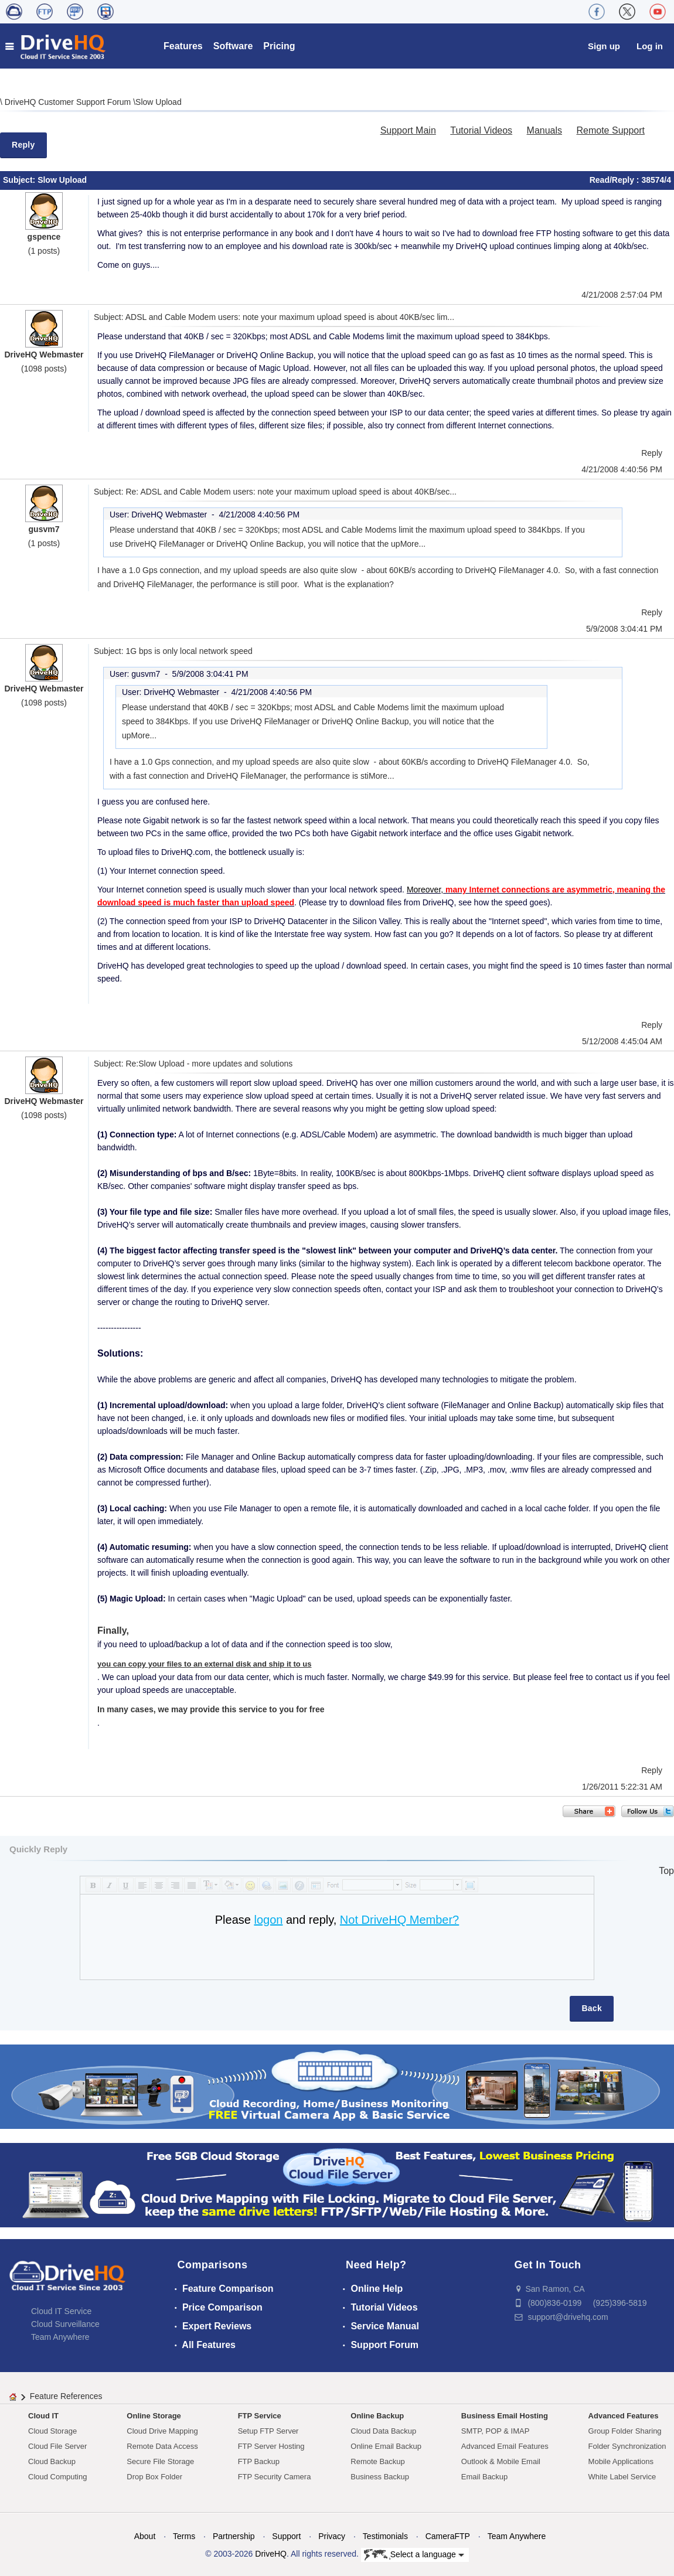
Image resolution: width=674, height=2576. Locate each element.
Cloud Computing (57, 2476)
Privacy (331, 2536)
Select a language (414, 2555)
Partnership (234, 2536)
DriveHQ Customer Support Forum (69, 102)
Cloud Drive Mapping (162, 2431)
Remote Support (610, 130)
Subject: (20, 180)
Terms (184, 2536)
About (145, 2536)
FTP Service (259, 2415)
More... (413, 543)
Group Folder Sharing (625, 2431)
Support (286, 2536)
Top (666, 1871)
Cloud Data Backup (383, 2431)
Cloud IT (43, 2415)
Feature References (66, 2396)
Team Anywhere (60, 2337)
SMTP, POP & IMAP (495, 2431)
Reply (23, 144)
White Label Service (622, 2476)
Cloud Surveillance (65, 2324)
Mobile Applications (620, 2461)
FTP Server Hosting (271, 2446)
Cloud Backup (52, 2461)
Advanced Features (623, 2415)
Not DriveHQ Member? (399, 1919)
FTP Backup (259, 2461)
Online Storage (154, 2415)
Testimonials (385, 2536)
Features (183, 46)
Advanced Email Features (505, 2446)
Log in (649, 46)
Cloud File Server (57, 2446)
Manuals (544, 130)
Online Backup (377, 2415)
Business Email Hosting (504, 2415)
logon (268, 1919)
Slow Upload (158, 102)
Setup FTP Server (268, 2431)
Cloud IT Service (61, 2311)
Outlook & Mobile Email (500, 2461)
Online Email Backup (385, 2446)
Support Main (408, 130)
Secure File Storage (160, 2461)
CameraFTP (447, 2536)
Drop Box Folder (154, 2476)
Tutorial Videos (481, 130)
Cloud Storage (52, 2431)
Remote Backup (377, 2461)
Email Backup (484, 2476)
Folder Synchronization (627, 2446)
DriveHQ (271, 2553)
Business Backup (379, 2476)
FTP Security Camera (274, 2476)
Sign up (604, 46)
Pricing (279, 46)
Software (233, 46)
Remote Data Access (162, 2446)
